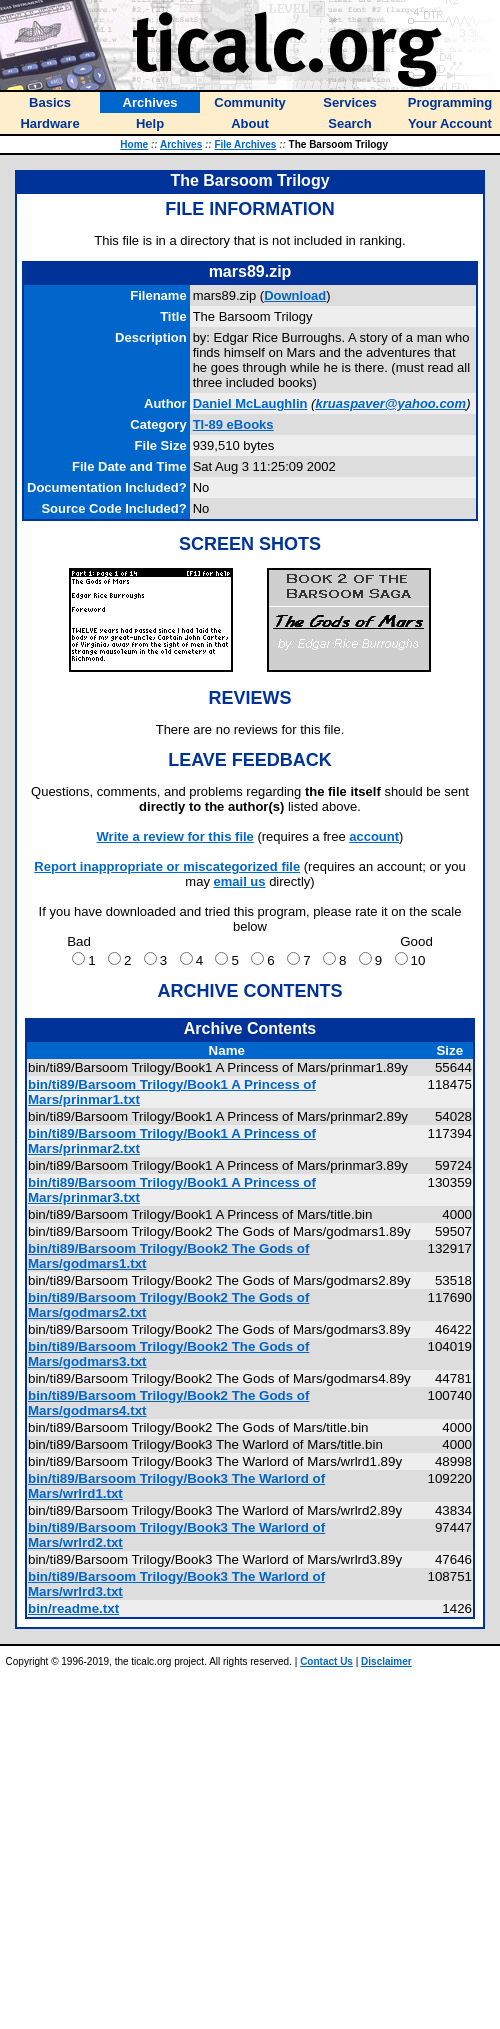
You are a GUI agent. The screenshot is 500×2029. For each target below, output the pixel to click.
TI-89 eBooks (233, 424)
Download (295, 295)
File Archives (245, 144)
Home (134, 144)
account (374, 836)
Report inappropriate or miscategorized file (167, 866)
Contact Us (326, 1661)
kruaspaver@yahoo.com (390, 403)
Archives (181, 144)
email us (240, 881)
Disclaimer (386, 1661)
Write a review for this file (175, 836)
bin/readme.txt (73, 1608)
